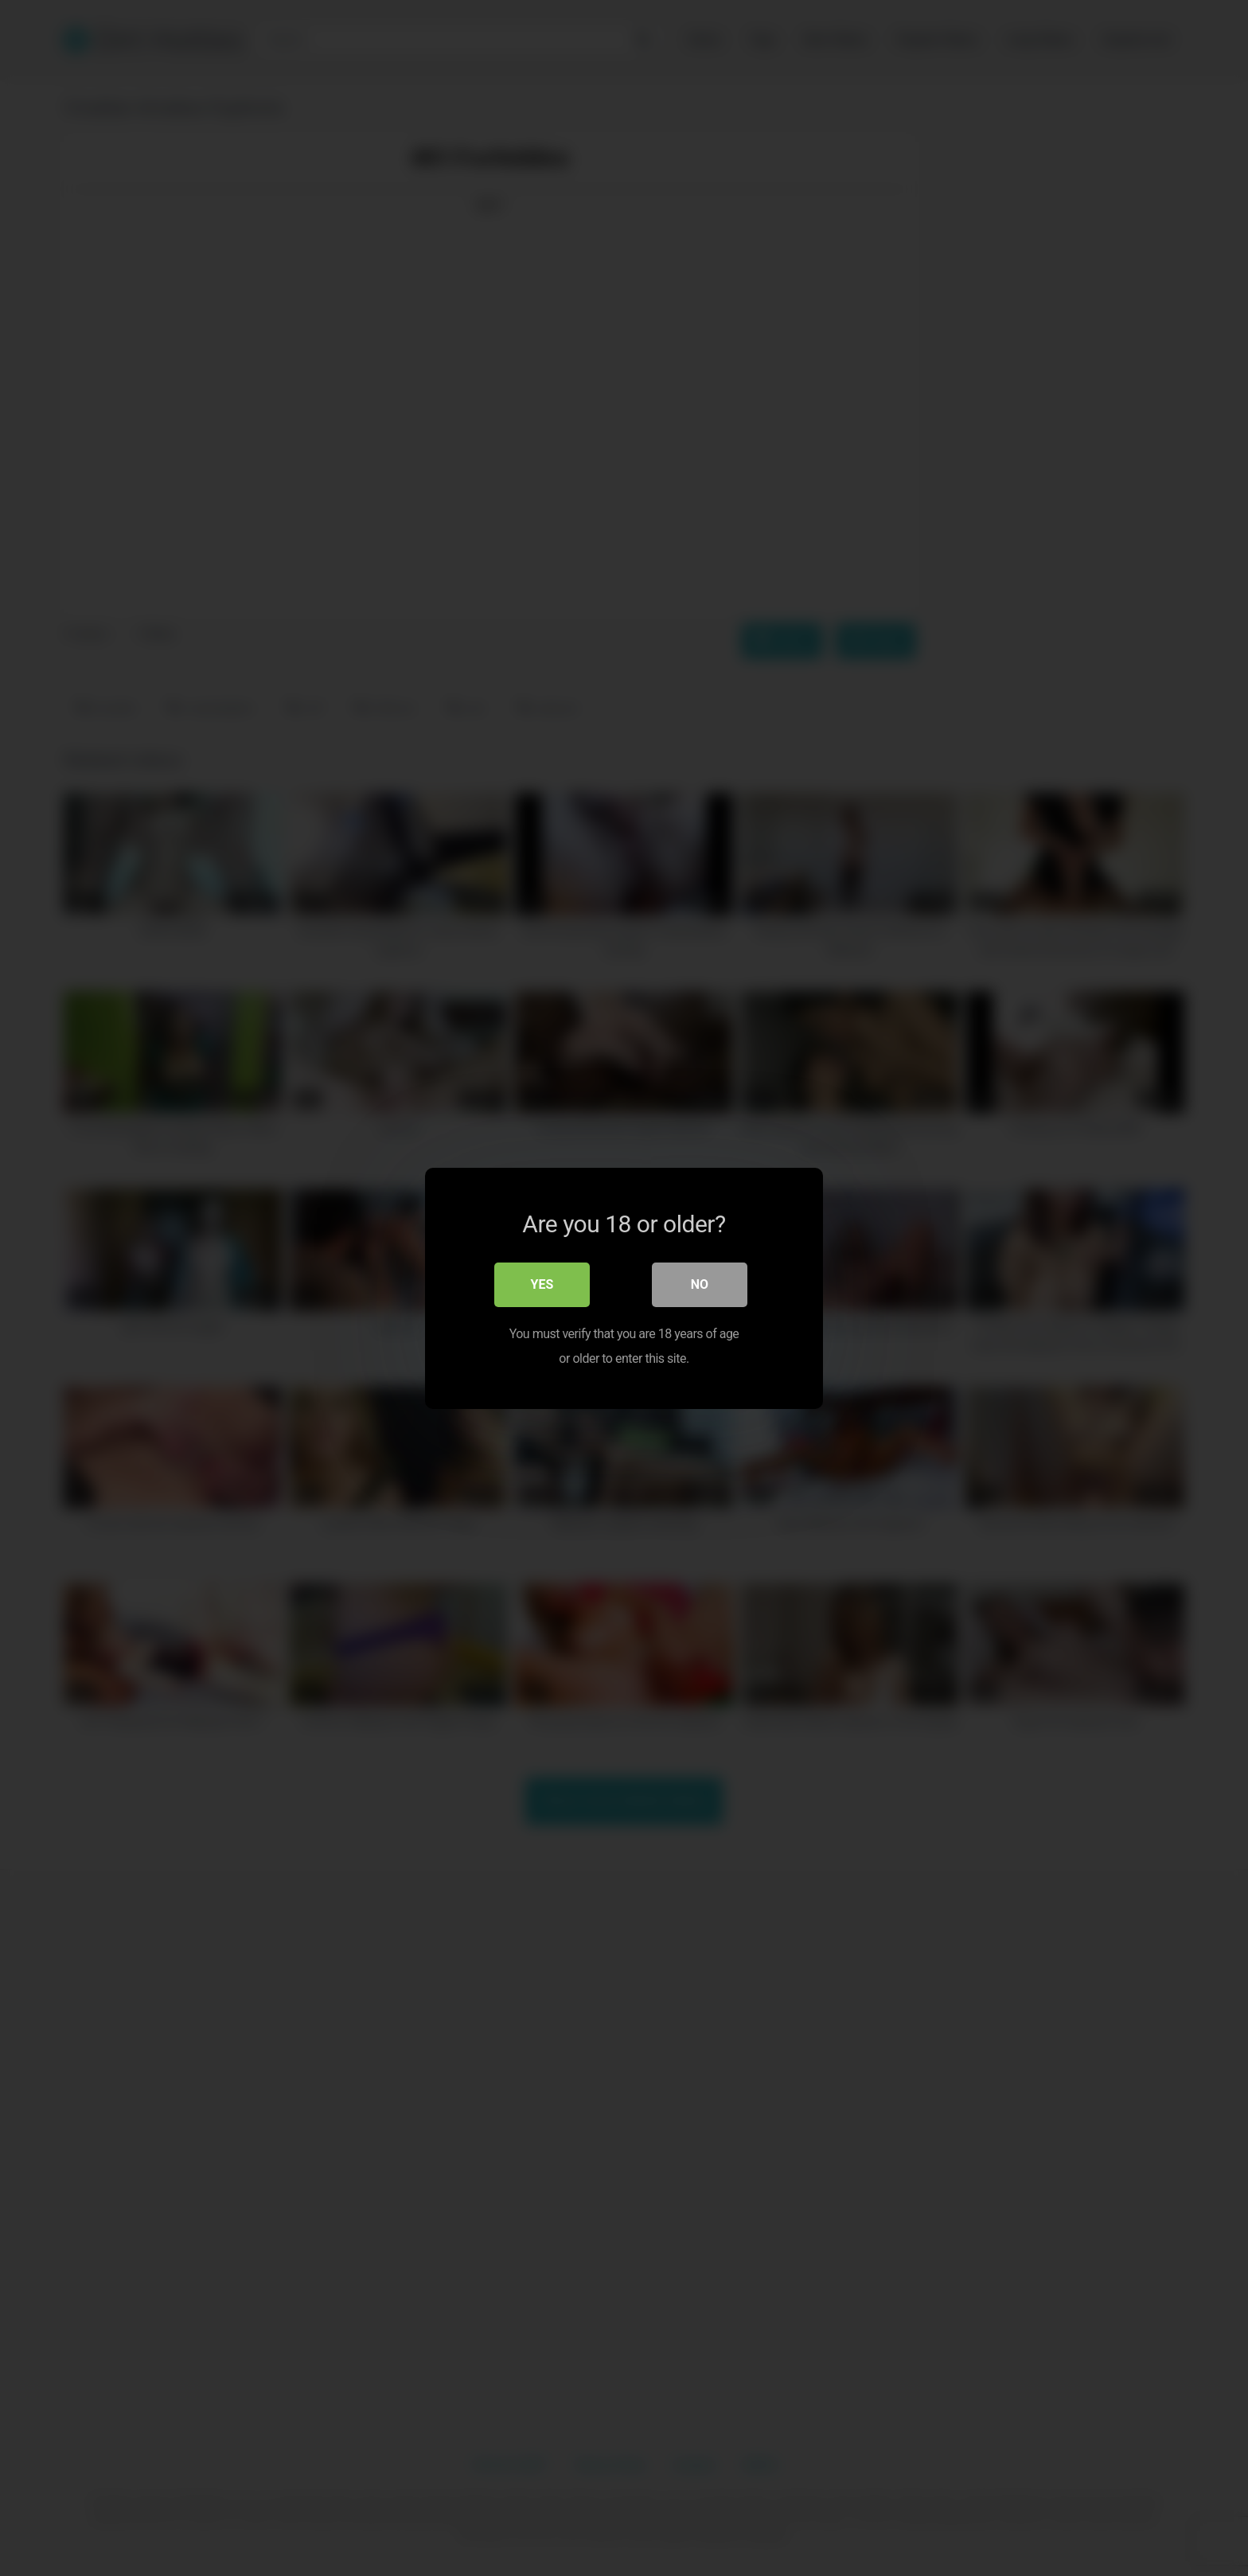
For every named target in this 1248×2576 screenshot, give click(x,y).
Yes (542, 1283)
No (699, 1283)
